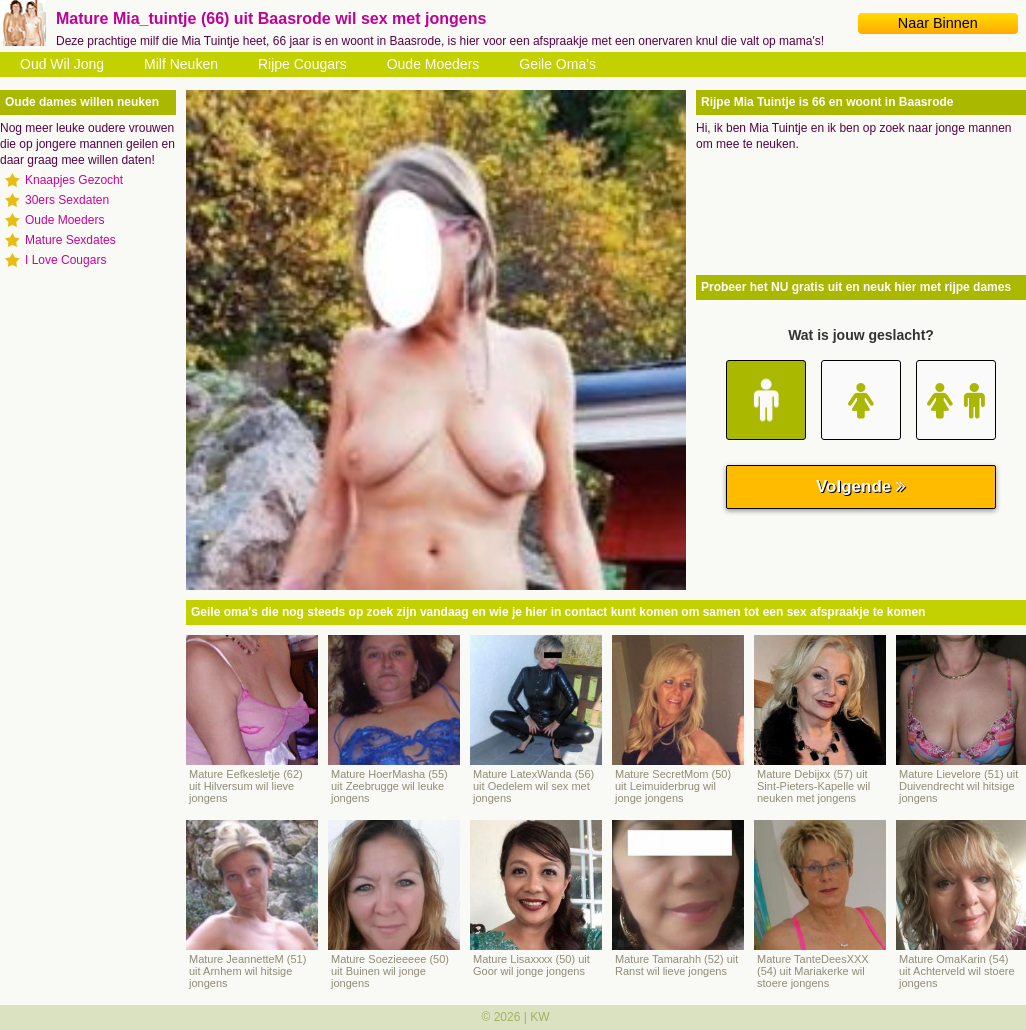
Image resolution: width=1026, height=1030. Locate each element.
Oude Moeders (433, 64)
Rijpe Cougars (302, 64)
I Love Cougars (65, 260)
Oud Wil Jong (62, 64)
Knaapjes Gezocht (74, 180)
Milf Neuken (181, 64)
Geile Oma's (557, 64)
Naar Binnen (938, 23)
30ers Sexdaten (67, 200)
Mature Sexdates (70, 240)
